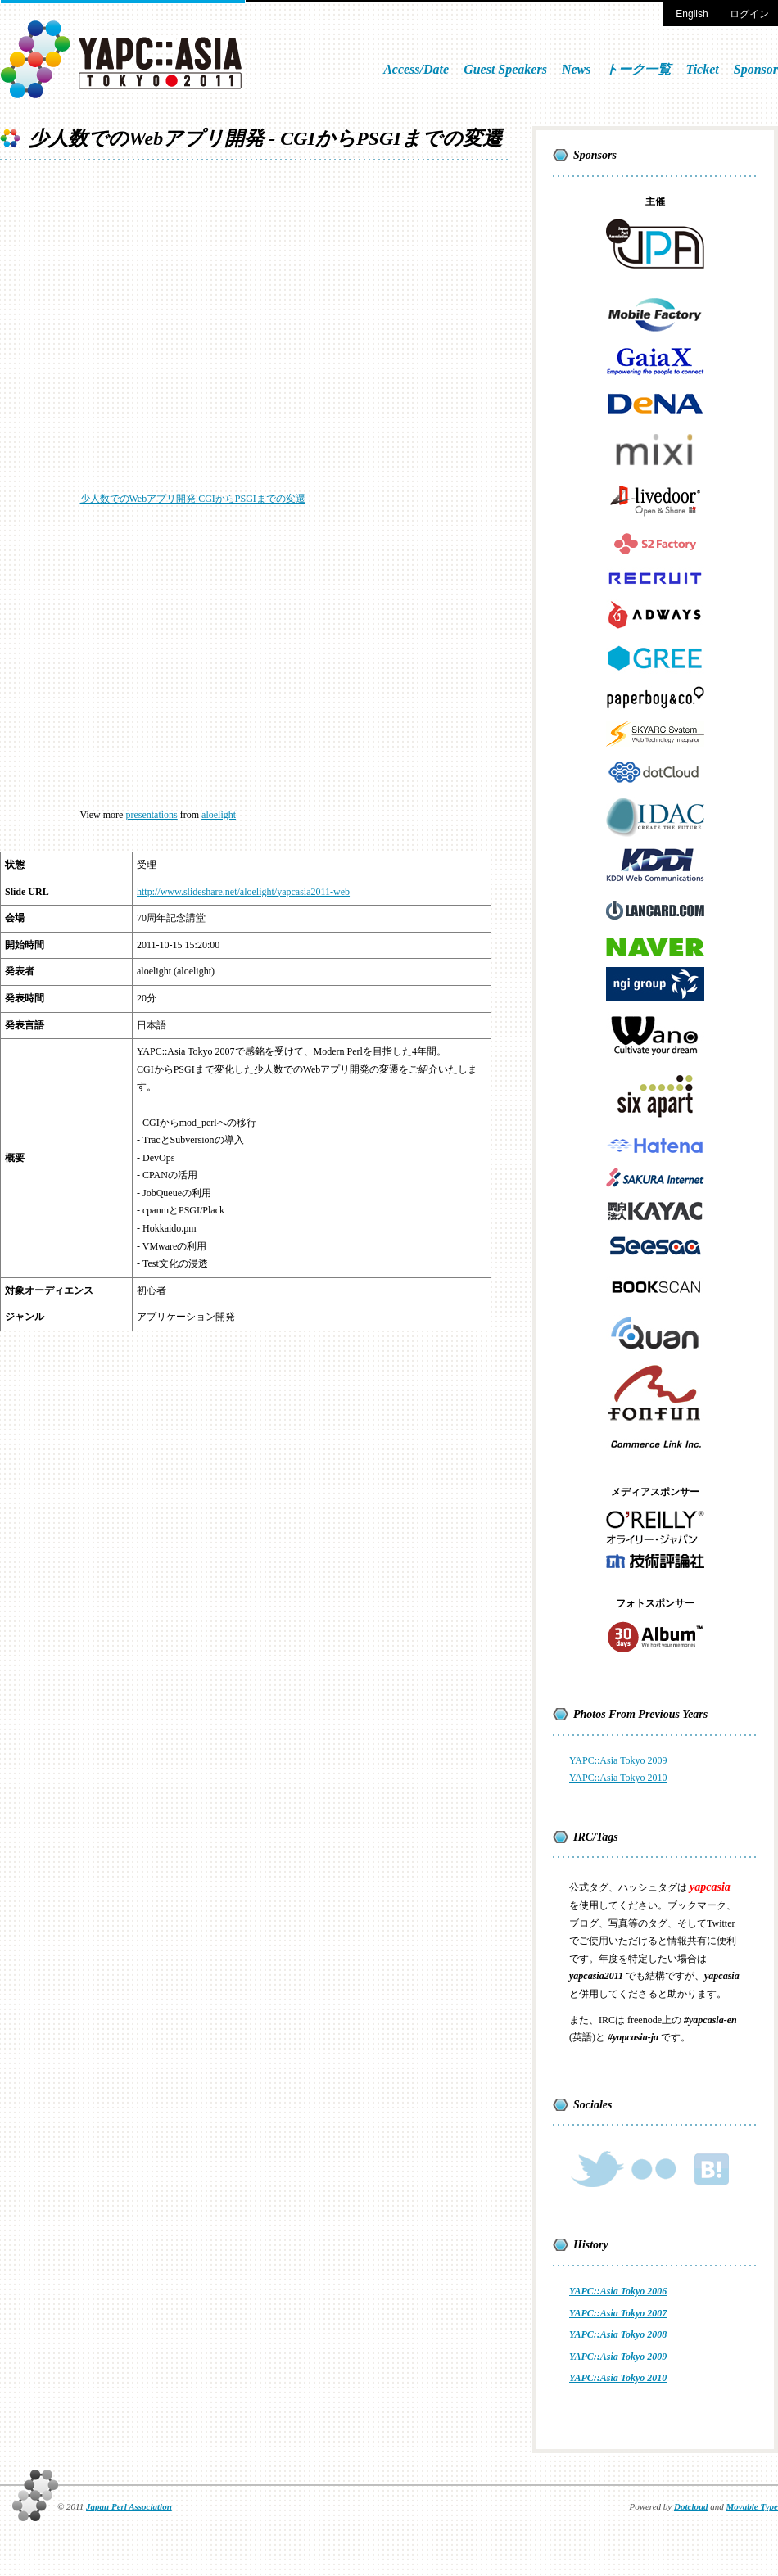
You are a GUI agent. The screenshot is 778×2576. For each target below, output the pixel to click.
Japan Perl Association (129, 2506)
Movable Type (752, 2506)
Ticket (701, 69)
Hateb (710, 2168)
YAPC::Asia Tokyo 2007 (618, 2313)
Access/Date (416, 69)
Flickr (654, 2168)
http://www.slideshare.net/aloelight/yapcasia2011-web (243, 891)
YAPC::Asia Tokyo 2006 (618, 2291)
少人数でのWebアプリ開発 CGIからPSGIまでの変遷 (192, 498)
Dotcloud (691, 2506)
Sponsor (756, 69)
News (576, 69)
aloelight (218, 814)
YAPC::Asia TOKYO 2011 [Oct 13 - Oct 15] (123, 59)
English (692, 14)
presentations (151, 814)
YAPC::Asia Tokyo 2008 (618, 2334)
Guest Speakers (505, 69)
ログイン (749, 14)
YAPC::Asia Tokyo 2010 (618, 1777)
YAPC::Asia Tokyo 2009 (618, 1760)
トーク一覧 (638, 69)
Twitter (597, 2168)
